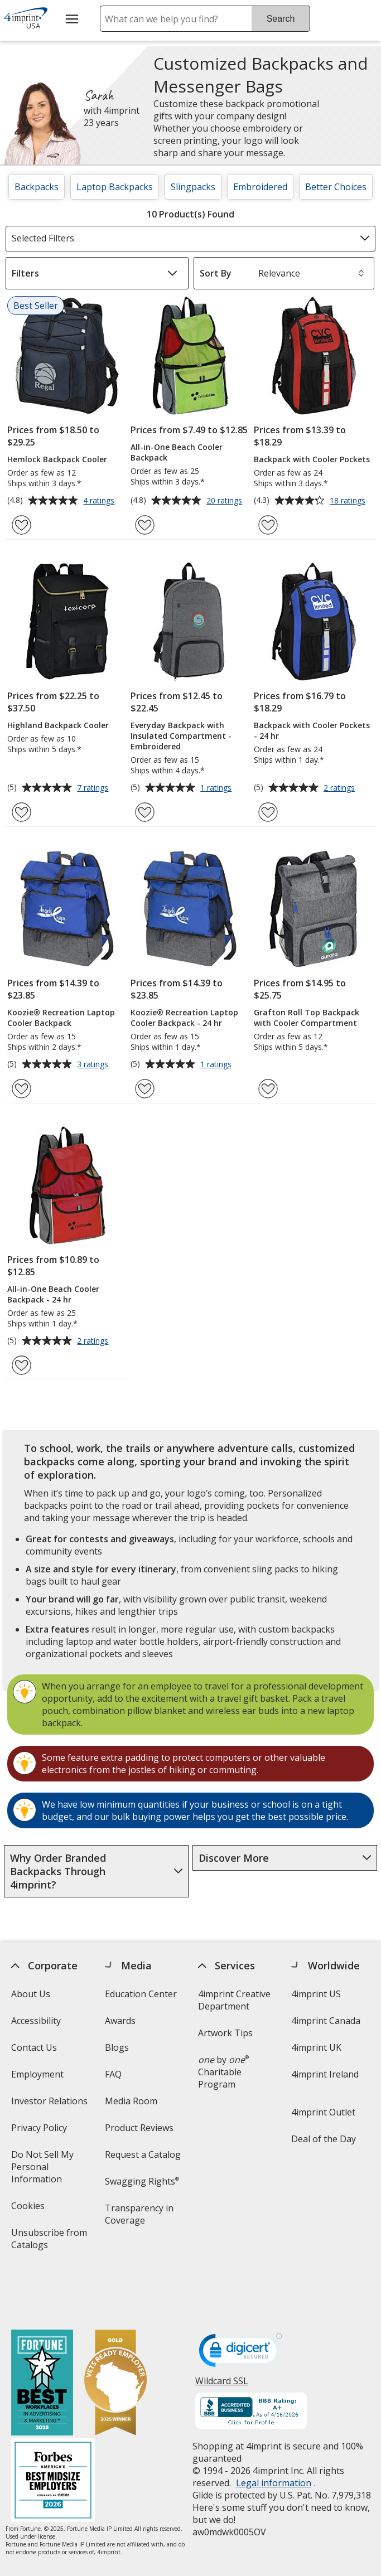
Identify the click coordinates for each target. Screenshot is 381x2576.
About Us (30, 1994)
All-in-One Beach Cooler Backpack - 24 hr (53, 1294)
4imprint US (316, 1994)
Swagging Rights (141, 2181)
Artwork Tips (225, 2033)
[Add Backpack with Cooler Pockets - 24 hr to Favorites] (268, 812)
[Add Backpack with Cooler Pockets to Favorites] (268, 525)
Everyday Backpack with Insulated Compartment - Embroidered (181, 736)
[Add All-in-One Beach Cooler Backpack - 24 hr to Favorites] (21, 1365)
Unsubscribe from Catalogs (49, 2242)
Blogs (116, 2047)
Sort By (216, 273)
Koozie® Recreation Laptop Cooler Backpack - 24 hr (184, 1017)
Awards (119, 2021)
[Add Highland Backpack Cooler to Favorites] (21, 812)
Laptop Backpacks (114, 187)
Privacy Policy (40, 2131)
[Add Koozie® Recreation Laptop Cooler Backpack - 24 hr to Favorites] (145, 1089)
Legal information (273, 2434)
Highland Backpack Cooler (58, 725)
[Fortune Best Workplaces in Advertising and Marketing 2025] (42, 2334)
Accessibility (36, 2021)
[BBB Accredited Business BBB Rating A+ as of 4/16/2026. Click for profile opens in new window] (251, 2363)
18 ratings (349, 501)
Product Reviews (138, 2128)
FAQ (112, 2074)
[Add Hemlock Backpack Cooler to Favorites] (21, 525)
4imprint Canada (325, 2021)
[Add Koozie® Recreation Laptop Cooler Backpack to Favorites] (21, 1089)
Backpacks (37, 187)
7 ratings (94, 788)
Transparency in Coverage (140, 2218)
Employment (37, 2074)
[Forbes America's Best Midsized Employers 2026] (53, 2432)
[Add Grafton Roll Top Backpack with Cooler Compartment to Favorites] (268, 1089)
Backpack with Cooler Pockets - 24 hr (312, 730)
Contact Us (34, 2047)
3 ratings (94, 1065)
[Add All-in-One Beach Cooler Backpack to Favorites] (145, 525)
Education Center (140, 1994)
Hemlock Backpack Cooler (57, 459)
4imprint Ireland (325, 2074)
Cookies (29, 2209)
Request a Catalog (142, 2154)
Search (281, 18)
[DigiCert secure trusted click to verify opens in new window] (240, 2304)
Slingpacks (193, 187)
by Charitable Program (223, 2072)
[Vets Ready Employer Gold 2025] (115, 2334)
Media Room (130, 2101)
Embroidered (260, 187)
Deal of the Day (323, 2139)
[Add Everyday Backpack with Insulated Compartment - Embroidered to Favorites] (145, 812)
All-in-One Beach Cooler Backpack (177, 452)
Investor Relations (50, 2104)
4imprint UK (316, 2047)
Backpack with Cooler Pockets (312, 459)
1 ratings (217, 788)
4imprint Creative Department (234, 2000)
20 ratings (225, 501)
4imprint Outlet (323, 2112)
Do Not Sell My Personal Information (52, 2170)
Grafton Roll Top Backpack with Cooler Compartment (306, 1017)
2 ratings (341, 788)
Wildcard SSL (221, 2336)
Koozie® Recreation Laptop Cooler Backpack (61, 1017)
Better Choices (335, 187)
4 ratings (100, 501)
